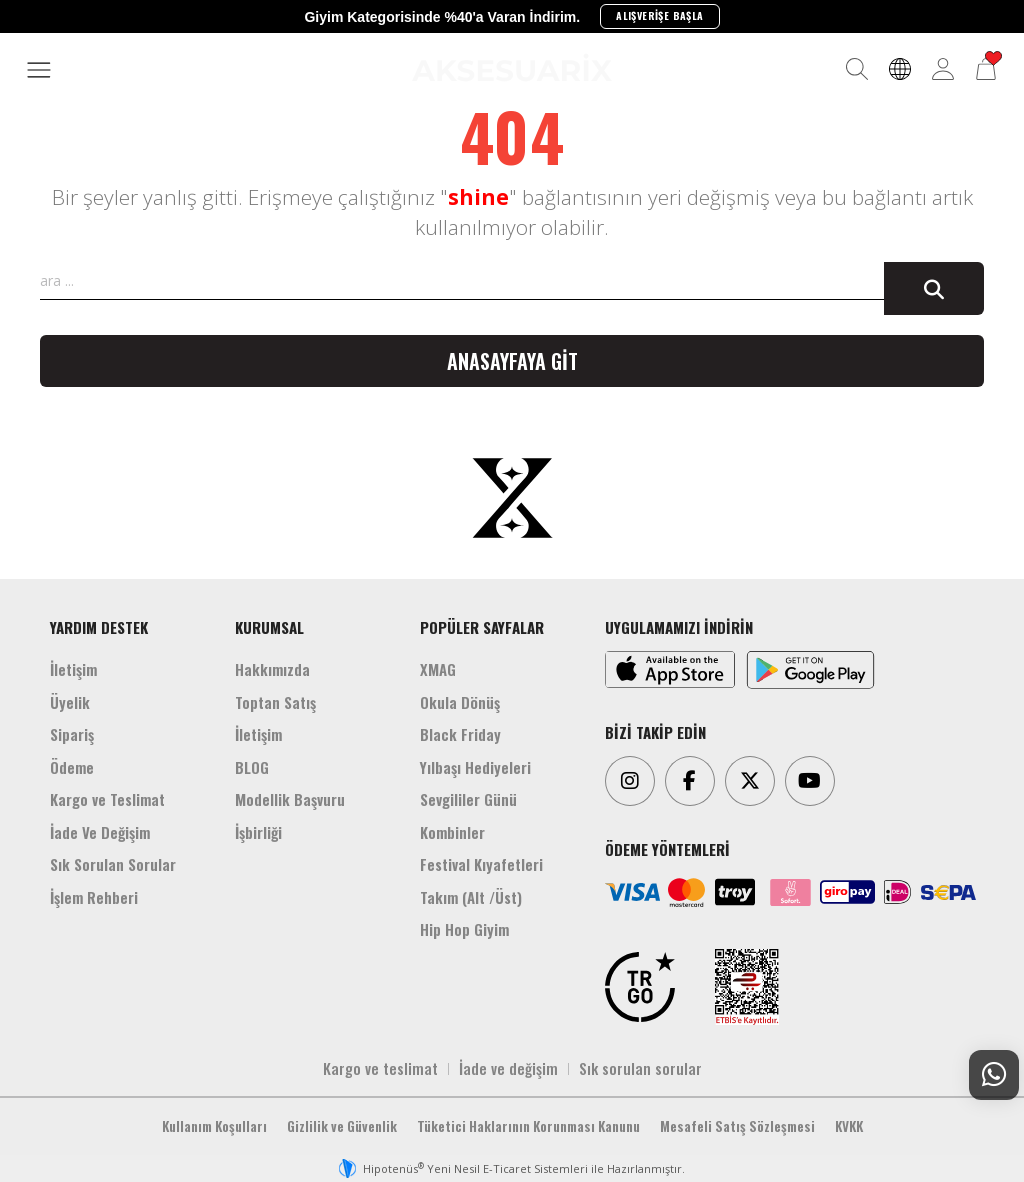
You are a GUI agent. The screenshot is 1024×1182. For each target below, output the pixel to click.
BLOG (252, 767)
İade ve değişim (508, 1068)
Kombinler (452, 832)
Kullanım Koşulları (214, 1126)
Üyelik (70, 702)
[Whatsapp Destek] (994, 1075)
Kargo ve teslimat (380, 1068)
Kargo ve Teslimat (107, 799)
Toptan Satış (275, 702)
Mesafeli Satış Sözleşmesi (737, 1126)
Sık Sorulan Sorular (113, 864)
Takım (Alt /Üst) (471, 897)
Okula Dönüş (460, 702)
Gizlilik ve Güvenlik (342, 1126)
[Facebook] (690, 781)
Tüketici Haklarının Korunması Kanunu (528, 1126)
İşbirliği (258, 832)
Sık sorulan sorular (640, 1068)
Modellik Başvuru (290, 799)
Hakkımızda (272, 669)
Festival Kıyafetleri (481, 864)
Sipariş (72, 734)
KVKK (849, 1126)
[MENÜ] (39, 71)
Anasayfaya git (512, 361)
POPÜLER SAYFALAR (482, 627)
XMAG (438, 669)
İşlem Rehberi (94, 897)
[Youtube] (810, 781)
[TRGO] (640, 987)
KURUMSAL (269, 627)
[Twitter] (750, 781)
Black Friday (460, 734)
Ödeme (72, 767)
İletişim (73, 669)
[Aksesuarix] (512, 67)
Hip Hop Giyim (464, 929)
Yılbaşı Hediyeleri (475, 767)
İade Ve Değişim (100, 832)
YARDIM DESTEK (99, 627)
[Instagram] (630, 781)
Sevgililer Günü (468, 799)
